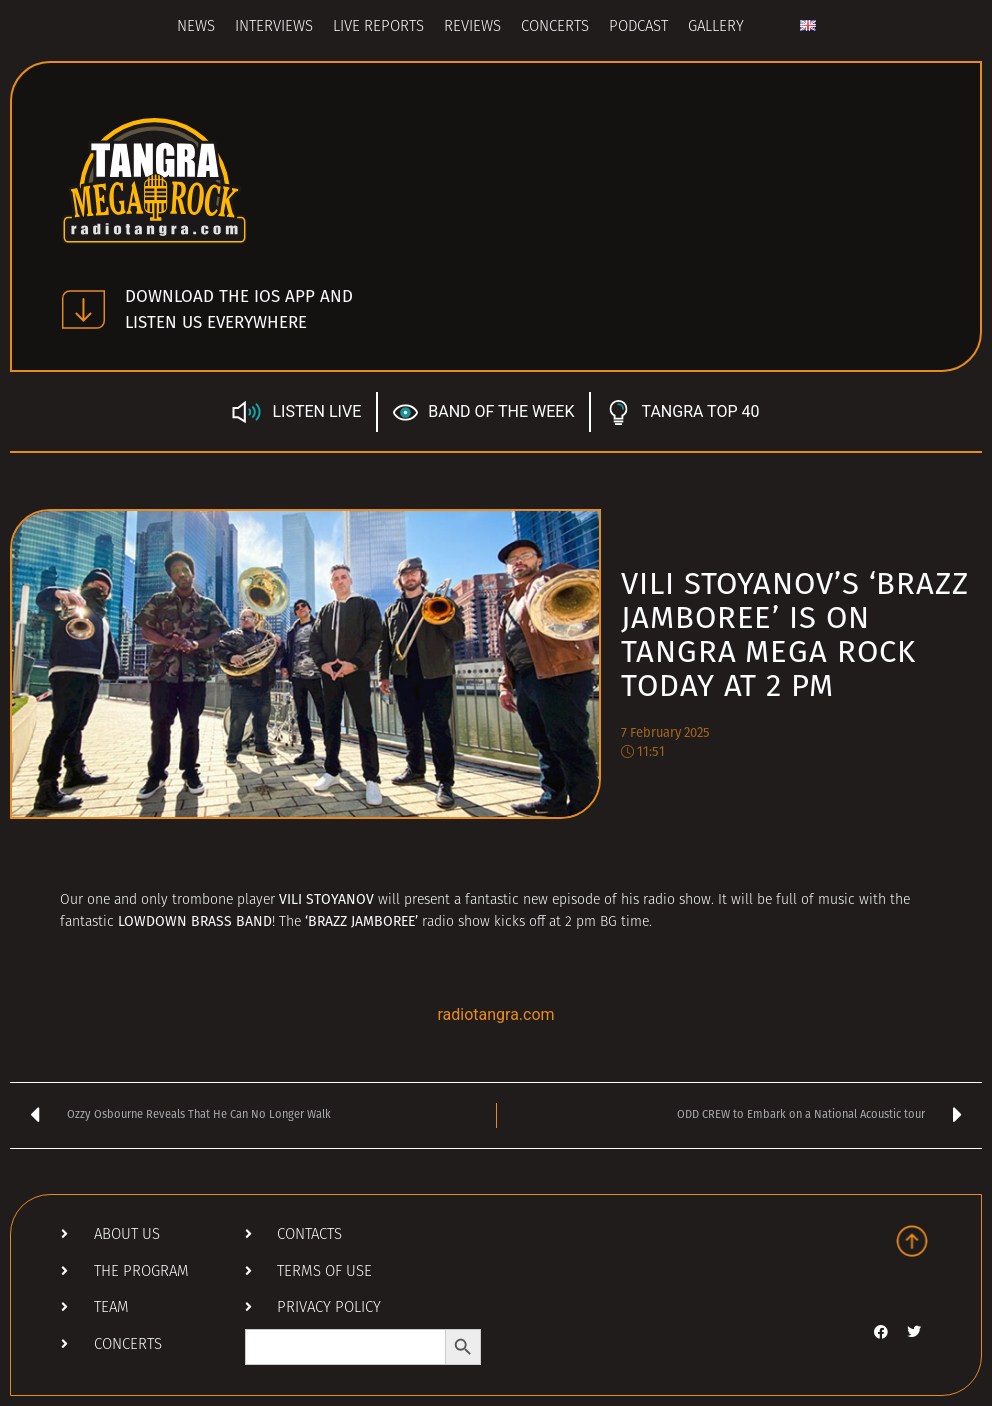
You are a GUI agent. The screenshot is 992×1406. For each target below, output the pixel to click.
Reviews (472, 27)
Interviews (274, 27)
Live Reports (378, 27)
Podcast (638, 27)
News (196, 27)
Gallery (716, 27)
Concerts (555, 27)
